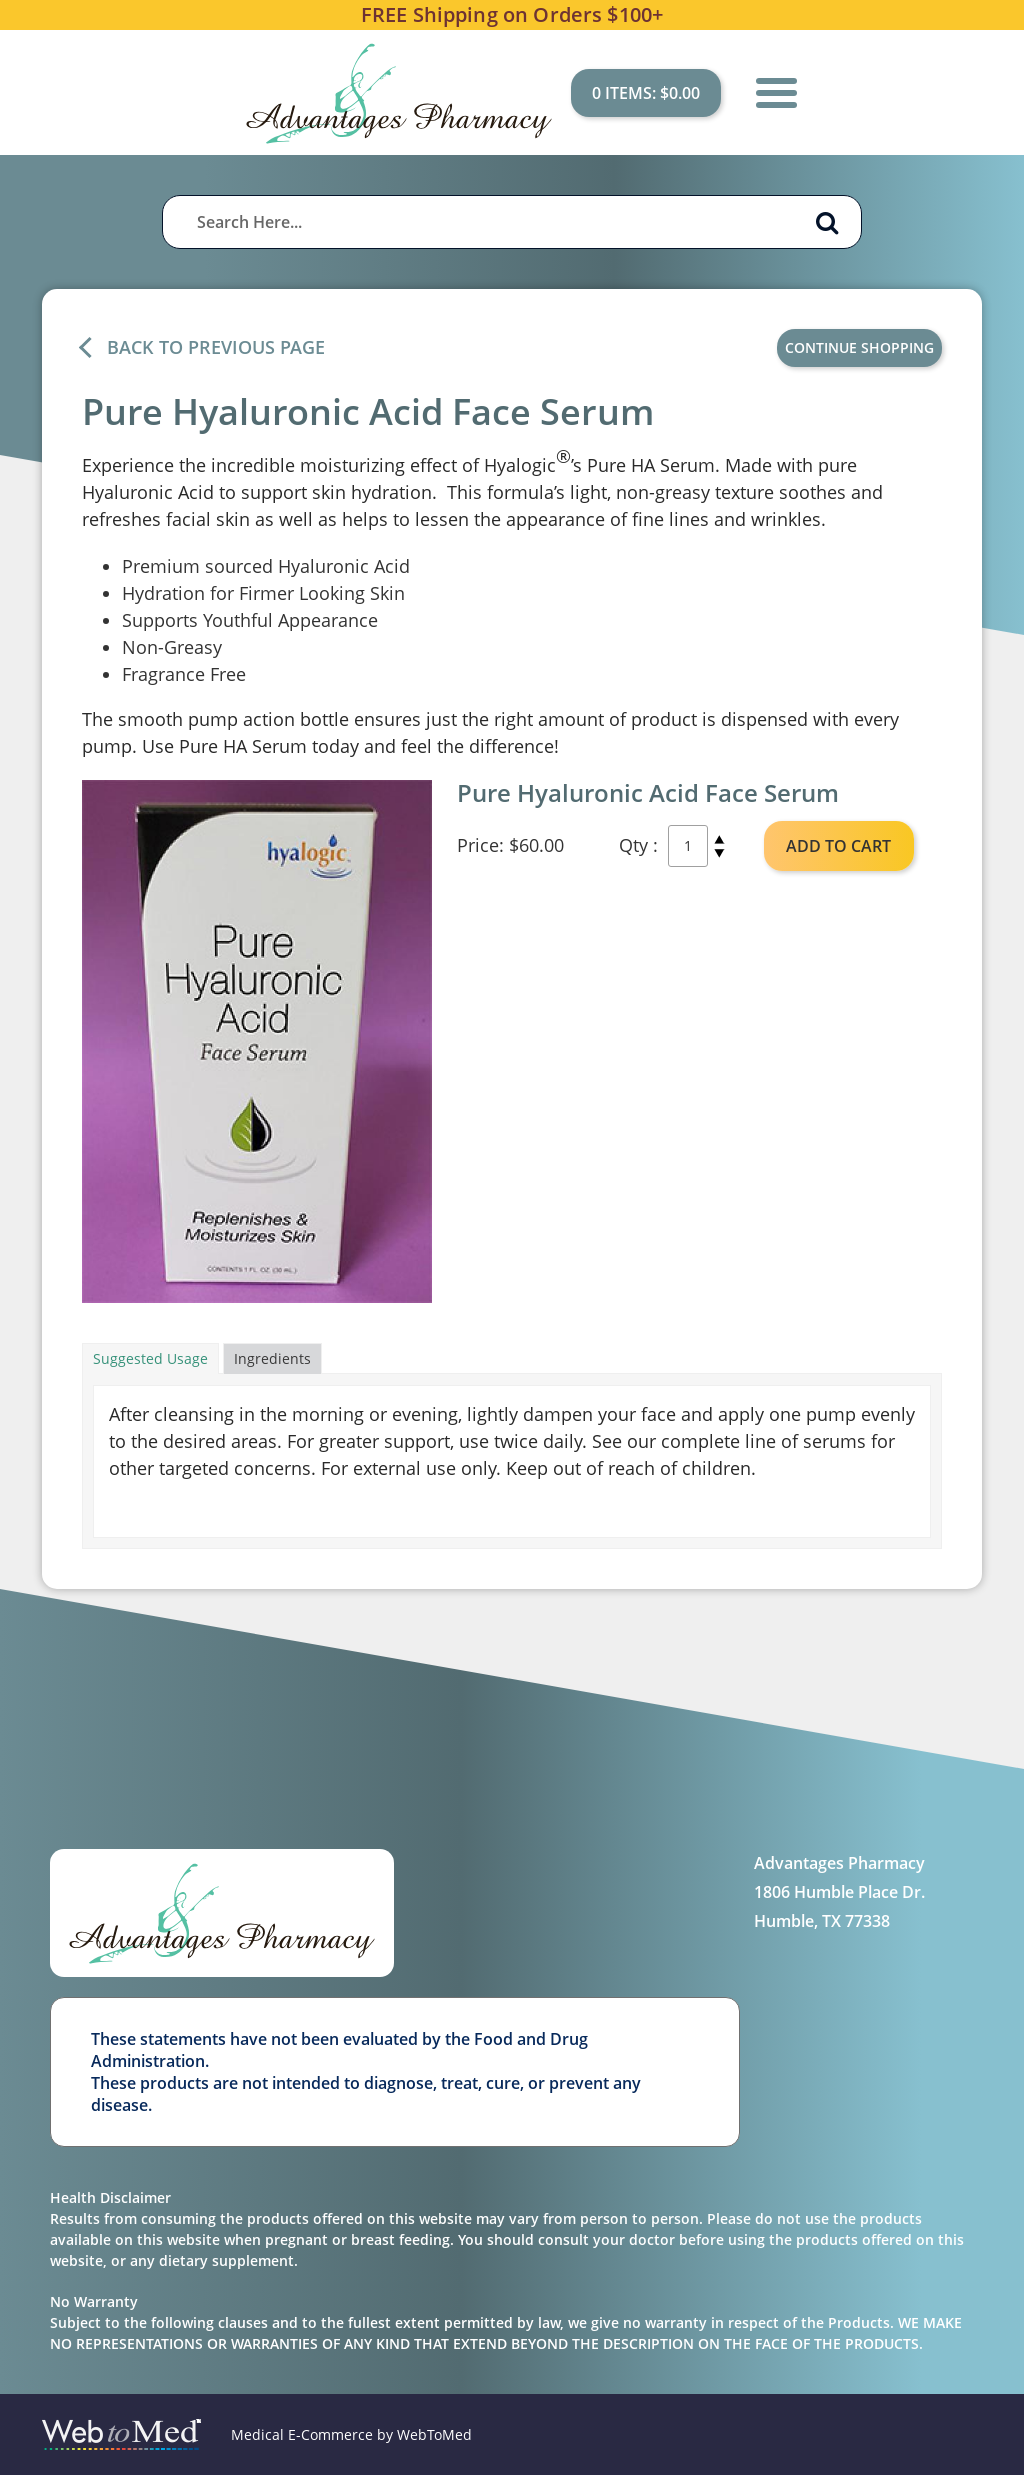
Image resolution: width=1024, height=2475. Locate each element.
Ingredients (272, 1358)
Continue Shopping (859, 347)
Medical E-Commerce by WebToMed (351, 2434)
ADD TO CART (838, 846)
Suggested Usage (150, 1358)
